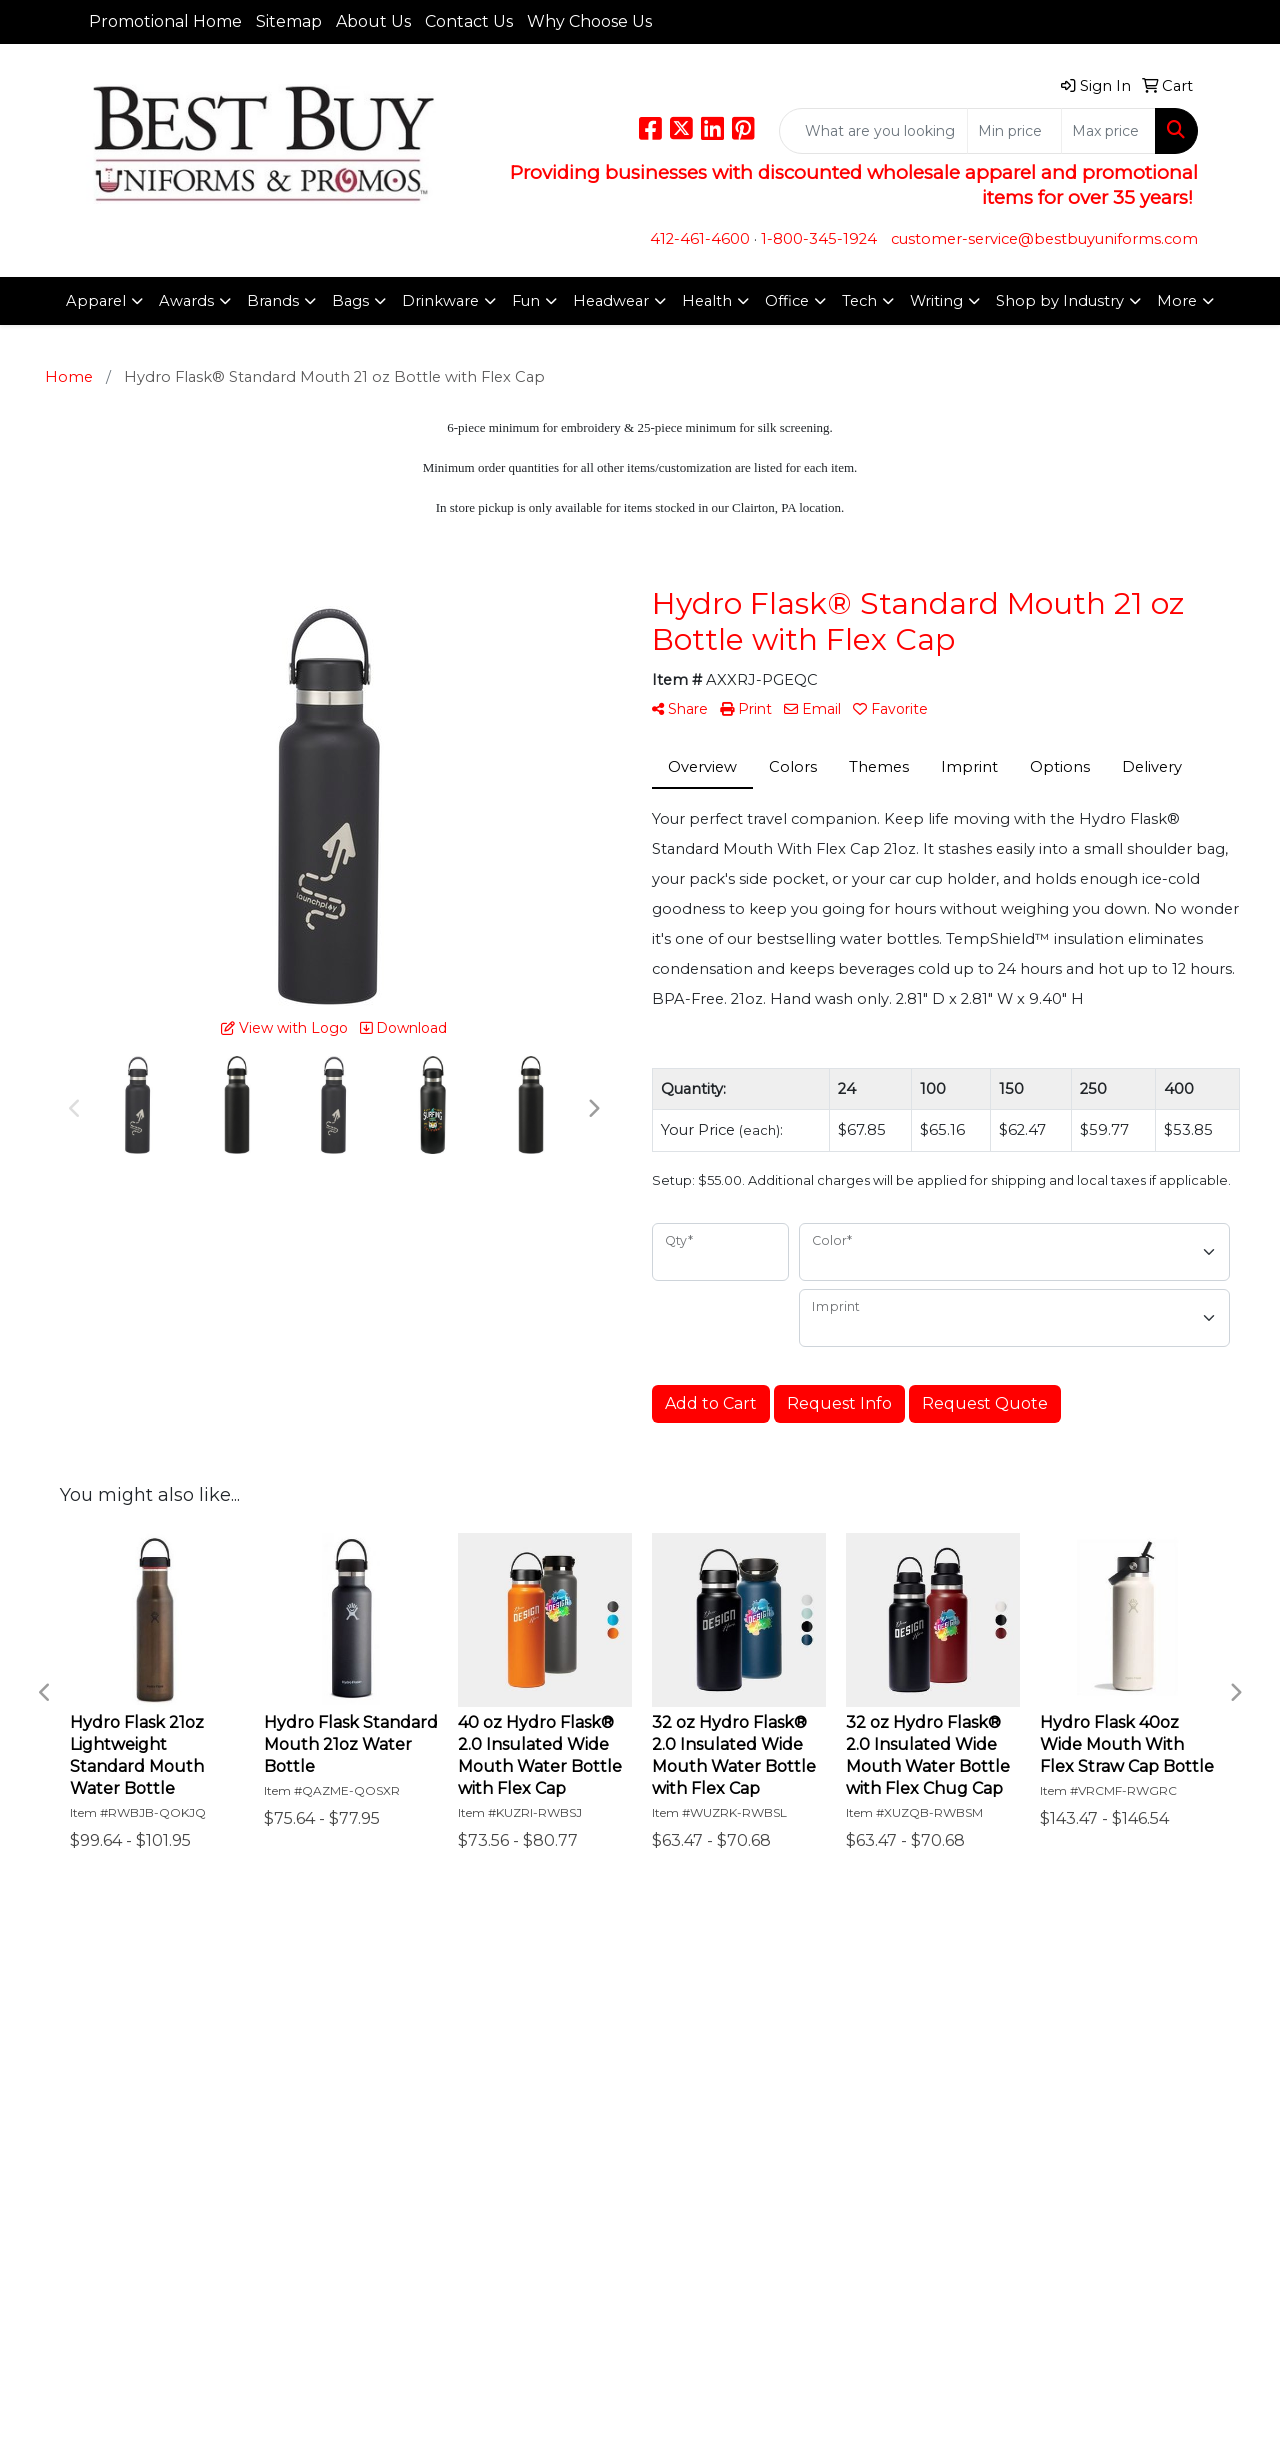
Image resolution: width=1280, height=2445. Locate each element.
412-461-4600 (700, 239)
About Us (373, 21)
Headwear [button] (611, 301)
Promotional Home (165, 21)
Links (291, 2042)
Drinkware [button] (440, 301)
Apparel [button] (96, 301)
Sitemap (289, 21)
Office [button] (787, 301)
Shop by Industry (1060, 301)
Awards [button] (186, 301)
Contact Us (469, 21)
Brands (273, 301)
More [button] (1177, 301)
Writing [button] (936, 301)
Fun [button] (526, 301)
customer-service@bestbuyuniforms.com (1044, 239)
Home (106, 2014)
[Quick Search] (873, 131)
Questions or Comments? (177, 2140)
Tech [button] (859, 301)
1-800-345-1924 (819, 239)
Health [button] (707, 301)
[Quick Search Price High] (1108, 131)
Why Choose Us (589, 21)
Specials (111, 2098)
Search (297, 2014)
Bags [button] (350, 301)
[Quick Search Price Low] (1014, 131)
